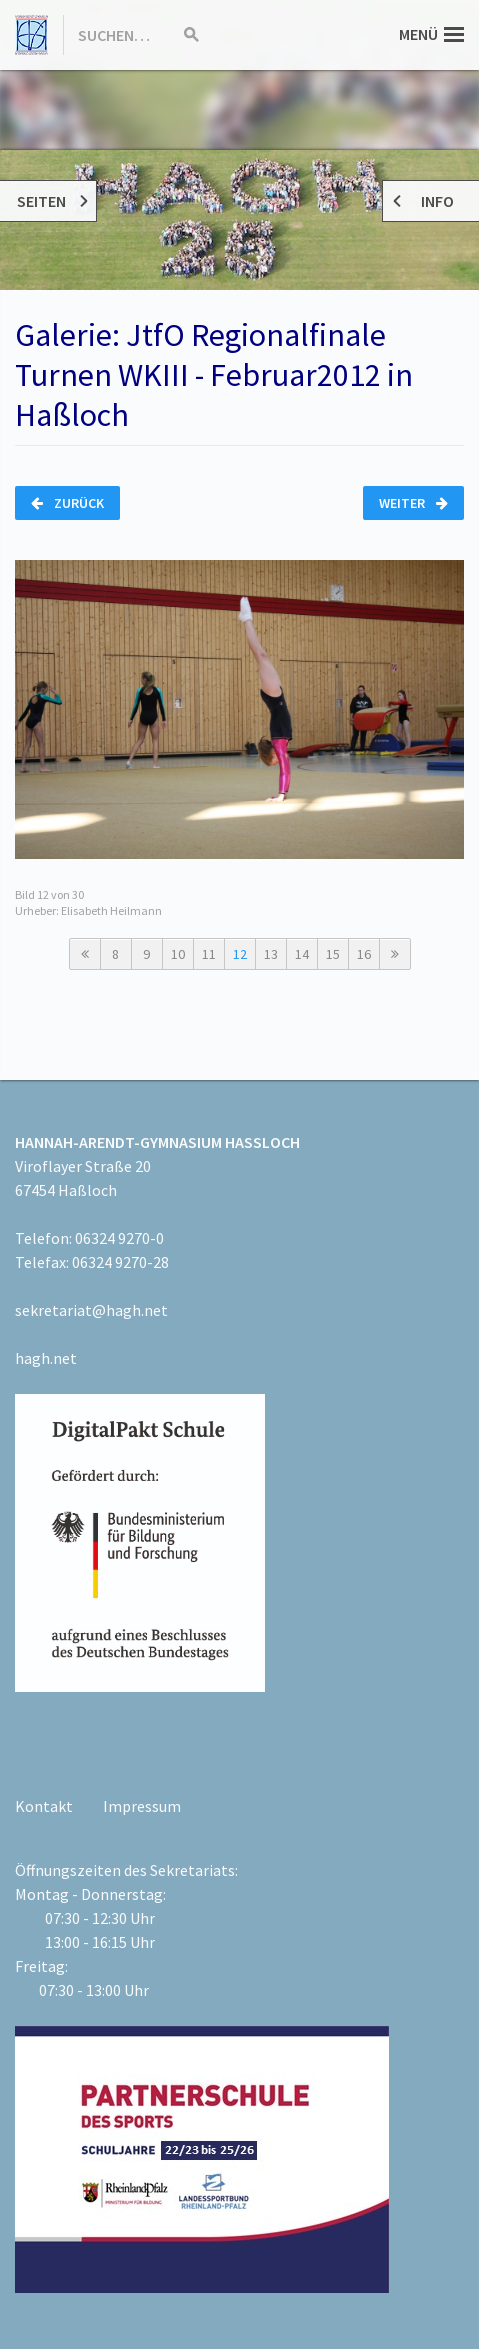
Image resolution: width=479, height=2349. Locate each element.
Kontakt (44, 1806)
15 (333, 954)
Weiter (413, 503)
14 (302, 954)
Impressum (142, 1806)
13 (271, 954)
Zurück (67, 503)
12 (240, 954)
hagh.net (46, 1358)
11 (209, 954)
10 (178, 954)
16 (364, 954)
